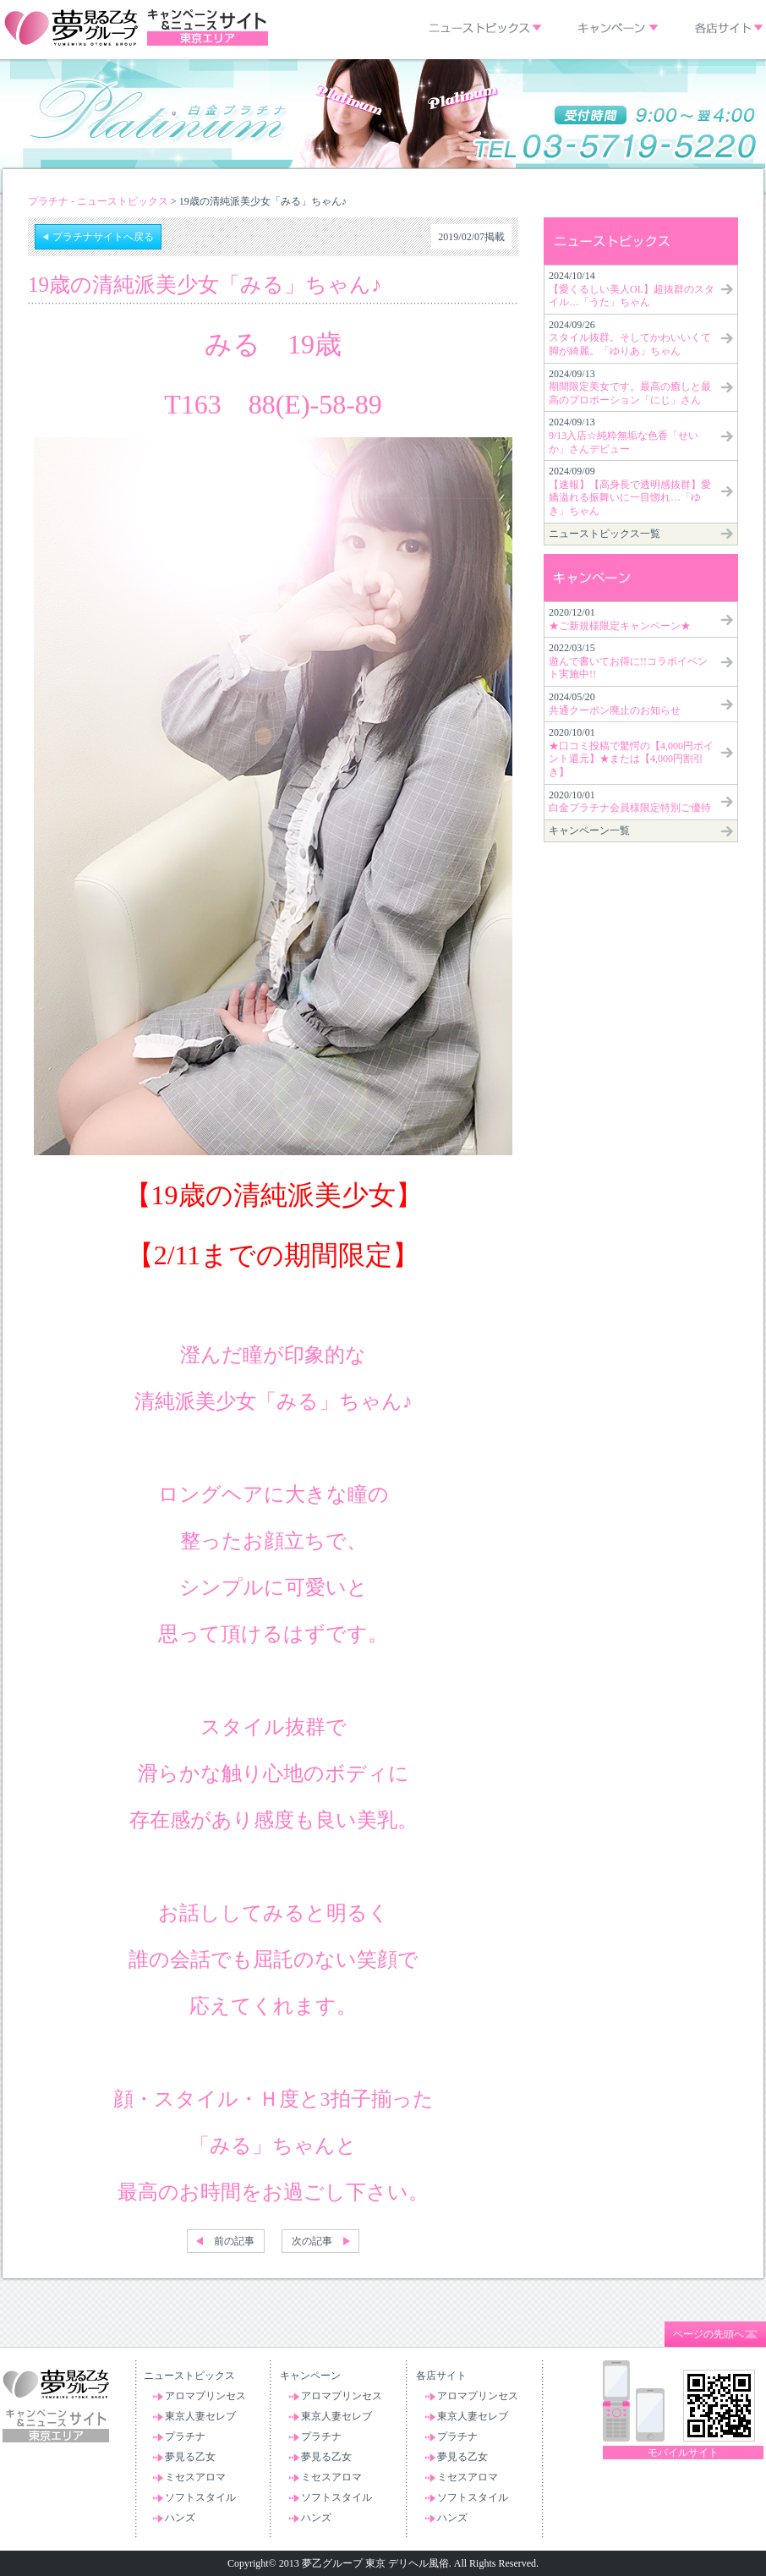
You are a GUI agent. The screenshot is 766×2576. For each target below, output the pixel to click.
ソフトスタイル (200, 2497)
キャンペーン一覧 (589, 830)
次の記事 (312, 2241)
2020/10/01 (631, 752)
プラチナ (185, 2436)
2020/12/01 (620, 619)
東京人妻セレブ (200, 2416)
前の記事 (234, 2241)
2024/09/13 (630, 387)
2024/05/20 (615, 703)
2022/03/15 (628, 661)
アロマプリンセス (205, 2396)
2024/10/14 (631, 289)
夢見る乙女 (190, 2457)
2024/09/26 (630, 338)
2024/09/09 (630, 491)
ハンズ (180, 2518)
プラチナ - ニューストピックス (98, 201)
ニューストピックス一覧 (604, 534)
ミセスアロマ (195, 2477)
